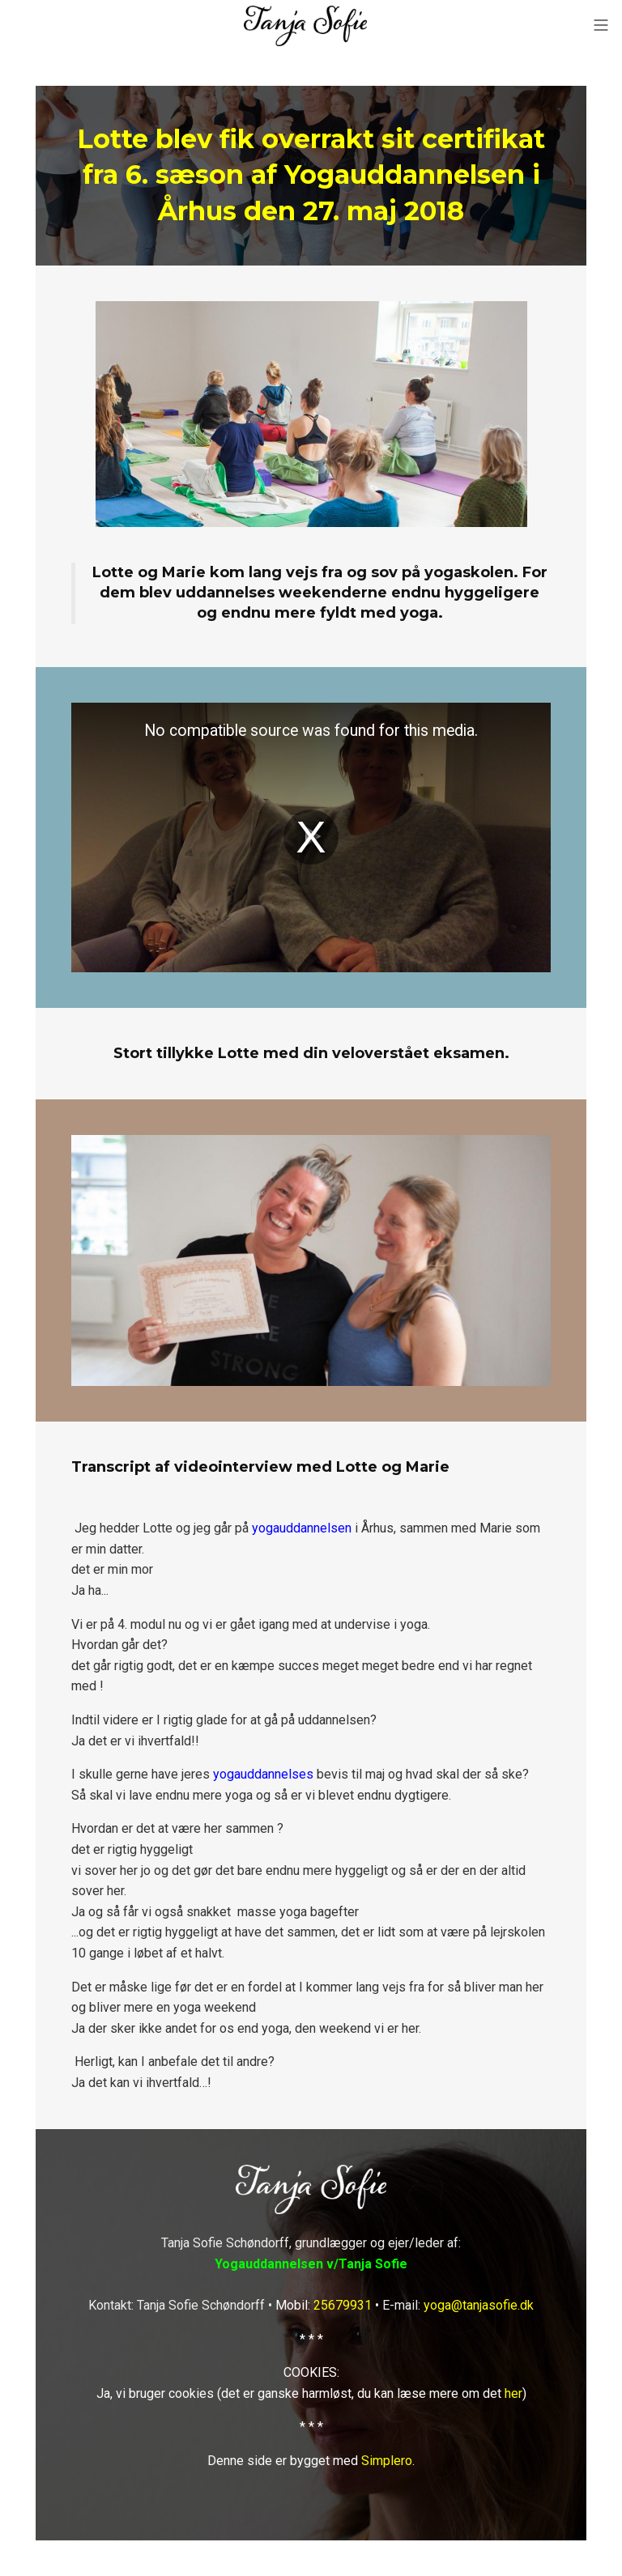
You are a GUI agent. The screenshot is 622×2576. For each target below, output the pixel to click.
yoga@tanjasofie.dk (479, 2305)
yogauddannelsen (301, 1528)
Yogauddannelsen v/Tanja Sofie (311, 2264)
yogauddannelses (263, 1774)
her (513, 2393)
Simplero (386, 2460)
